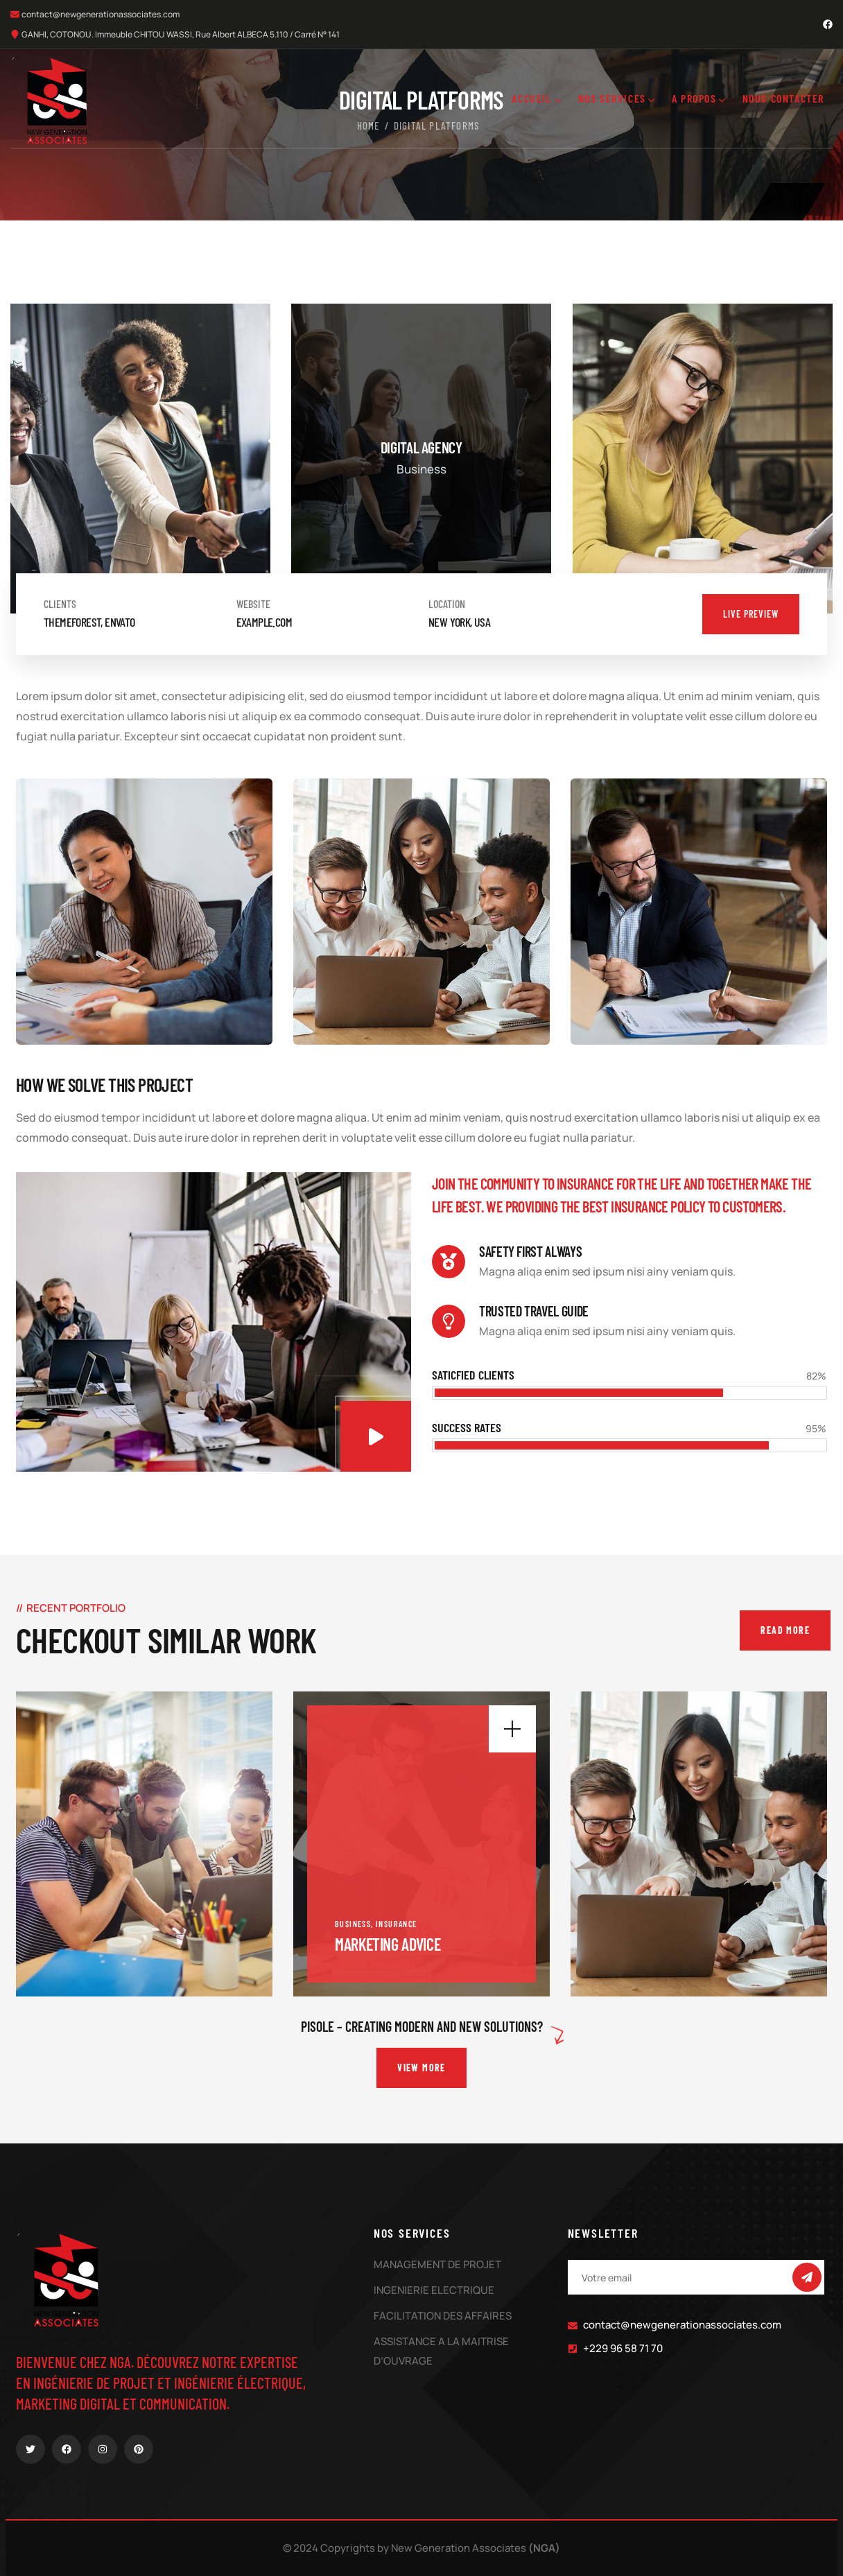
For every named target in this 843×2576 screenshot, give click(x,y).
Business (353, 1924)
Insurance (396, 1924)
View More (421, 2067)
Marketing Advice (387, 1944)
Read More (785, 1630)
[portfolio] (144, 1843)
